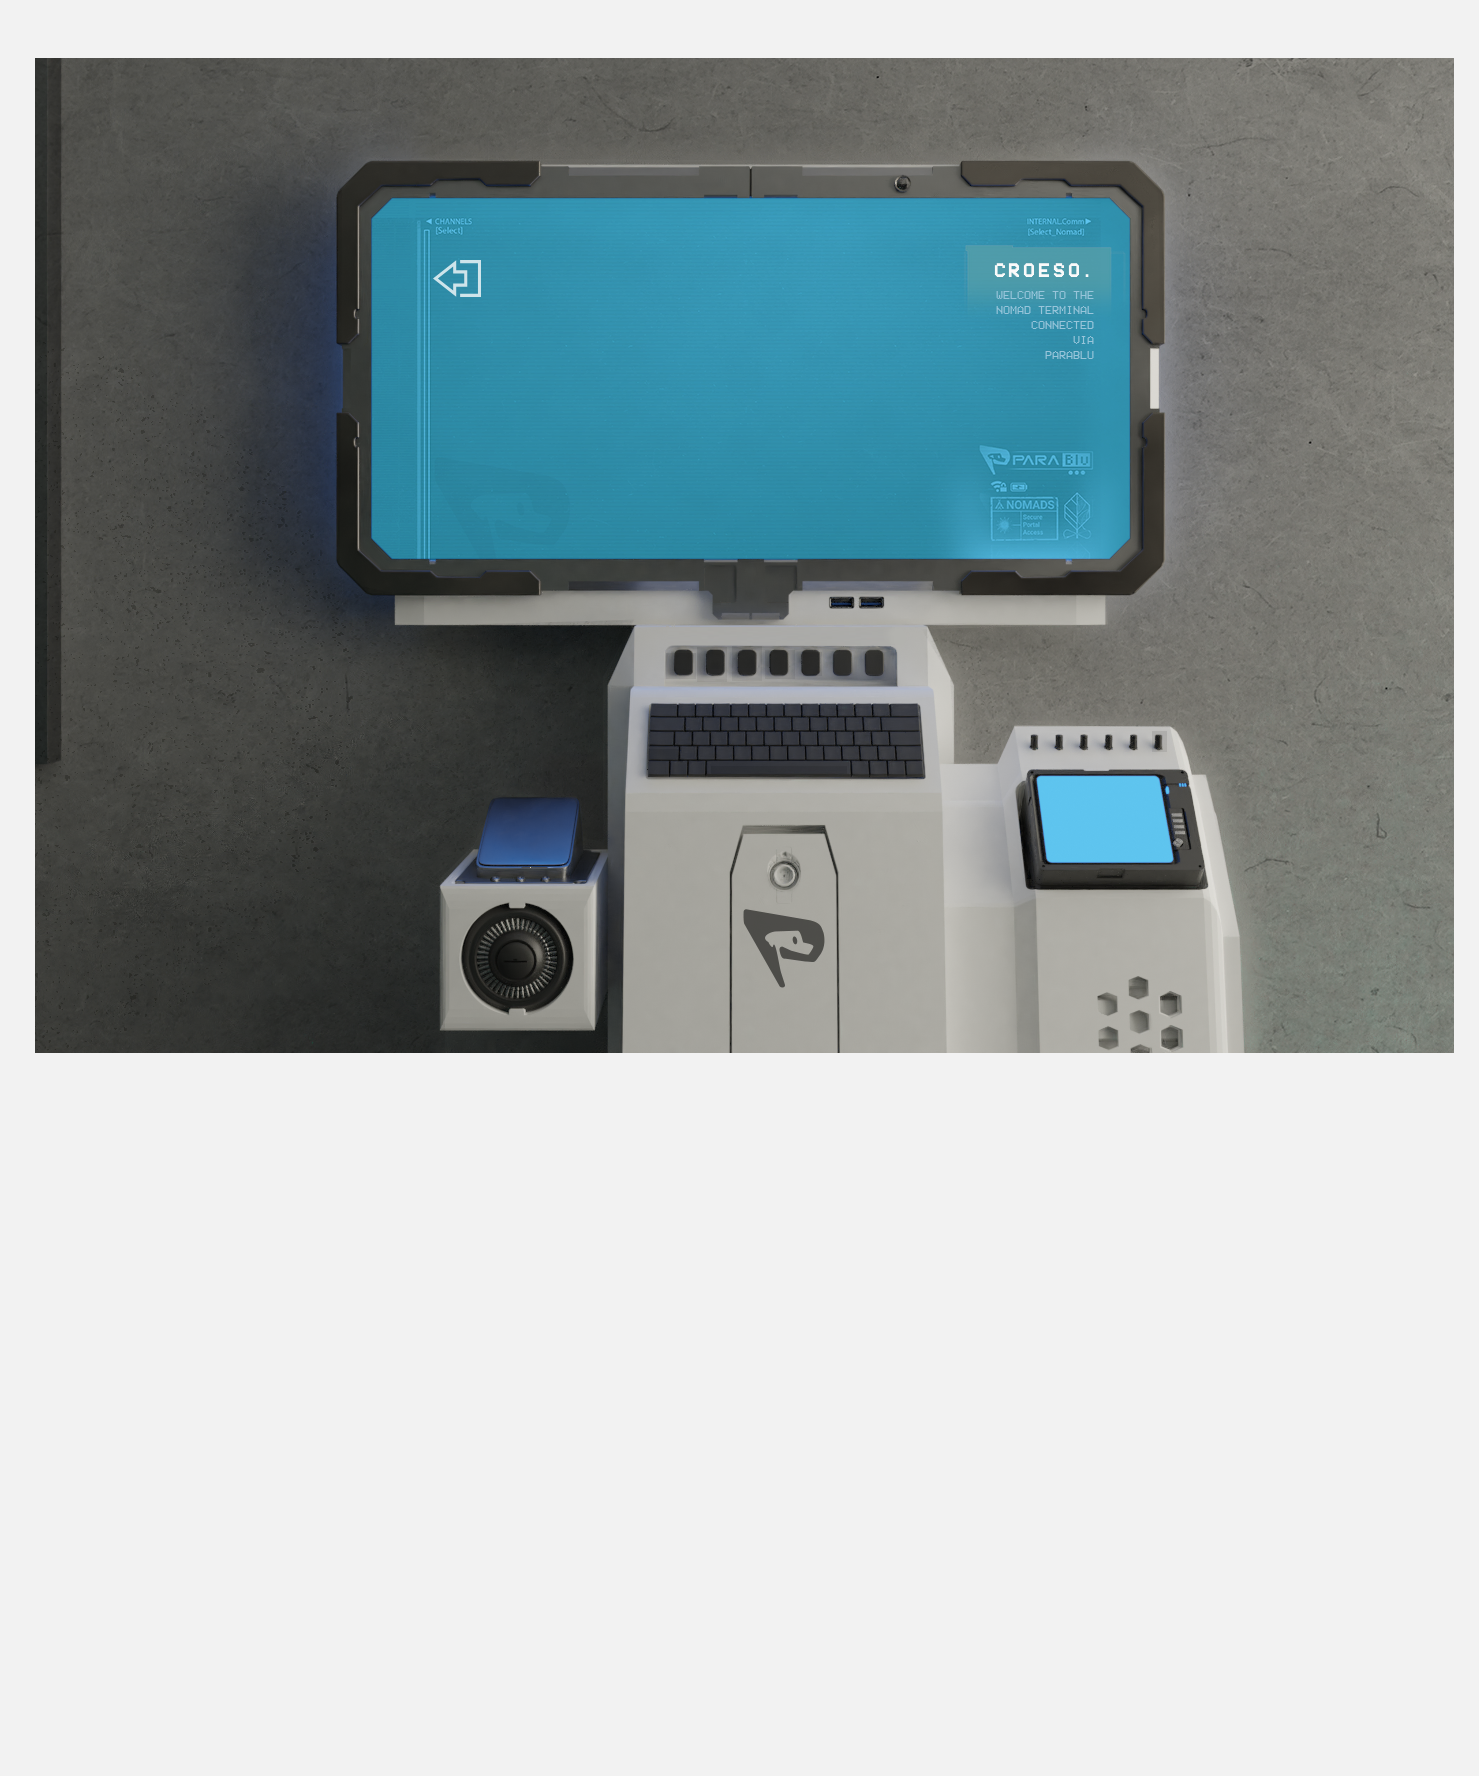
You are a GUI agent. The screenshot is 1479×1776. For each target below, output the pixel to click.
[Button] (746, 661)
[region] (681, 665)
